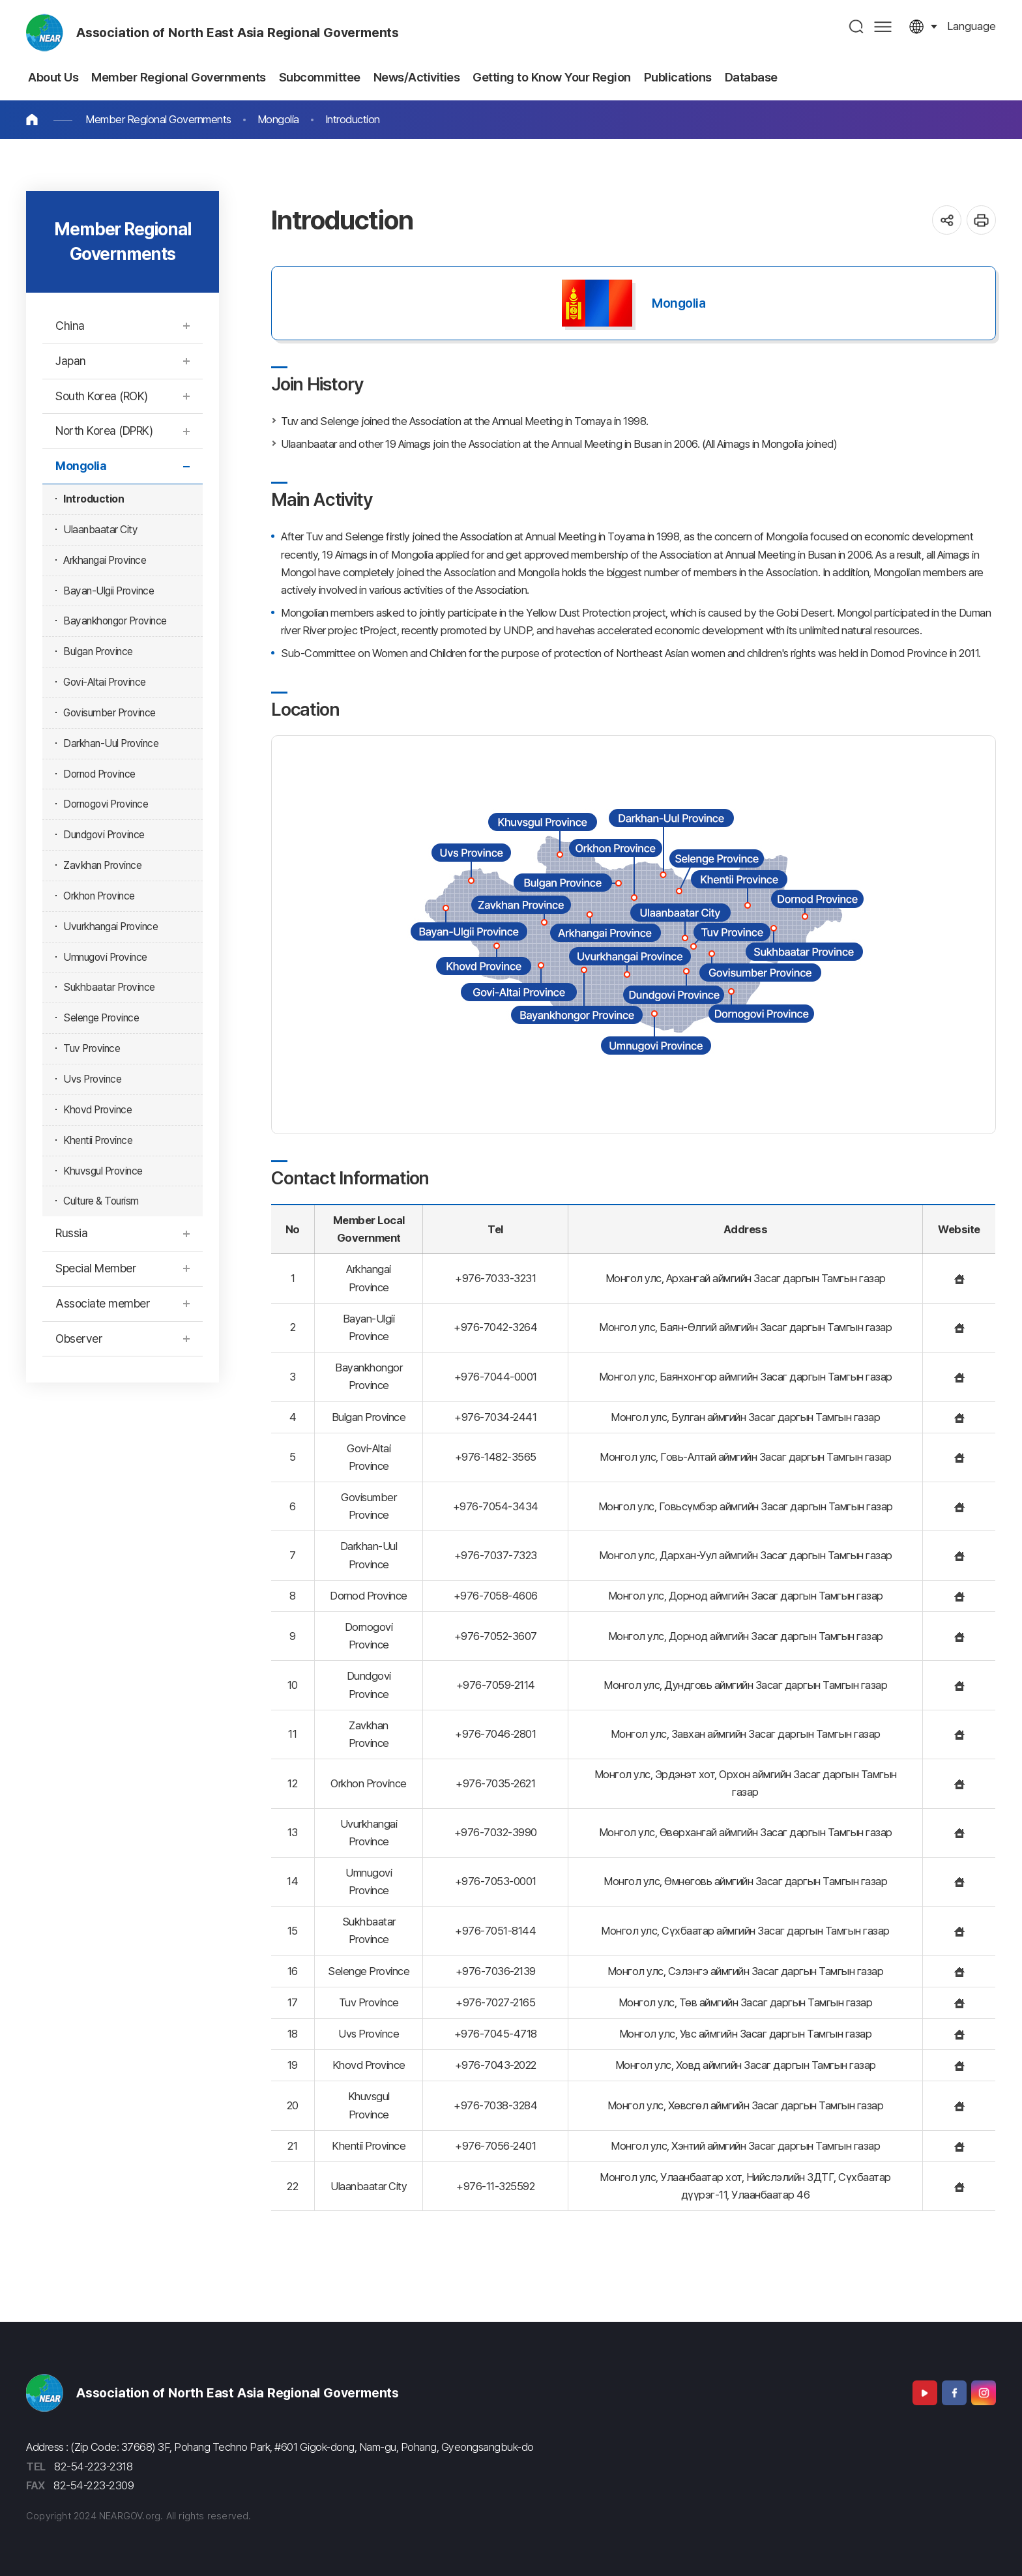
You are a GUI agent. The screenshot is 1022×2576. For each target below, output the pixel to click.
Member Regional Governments (158, 119)
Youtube (924, 2392)
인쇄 (981, 220)
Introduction (352, 119)
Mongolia (278, 119)
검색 (857, 26)
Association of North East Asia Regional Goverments (237, 32)
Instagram (983, 2392)
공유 (946, 220)
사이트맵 (883, 26)
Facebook (954, 2392)
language (971, 26)
